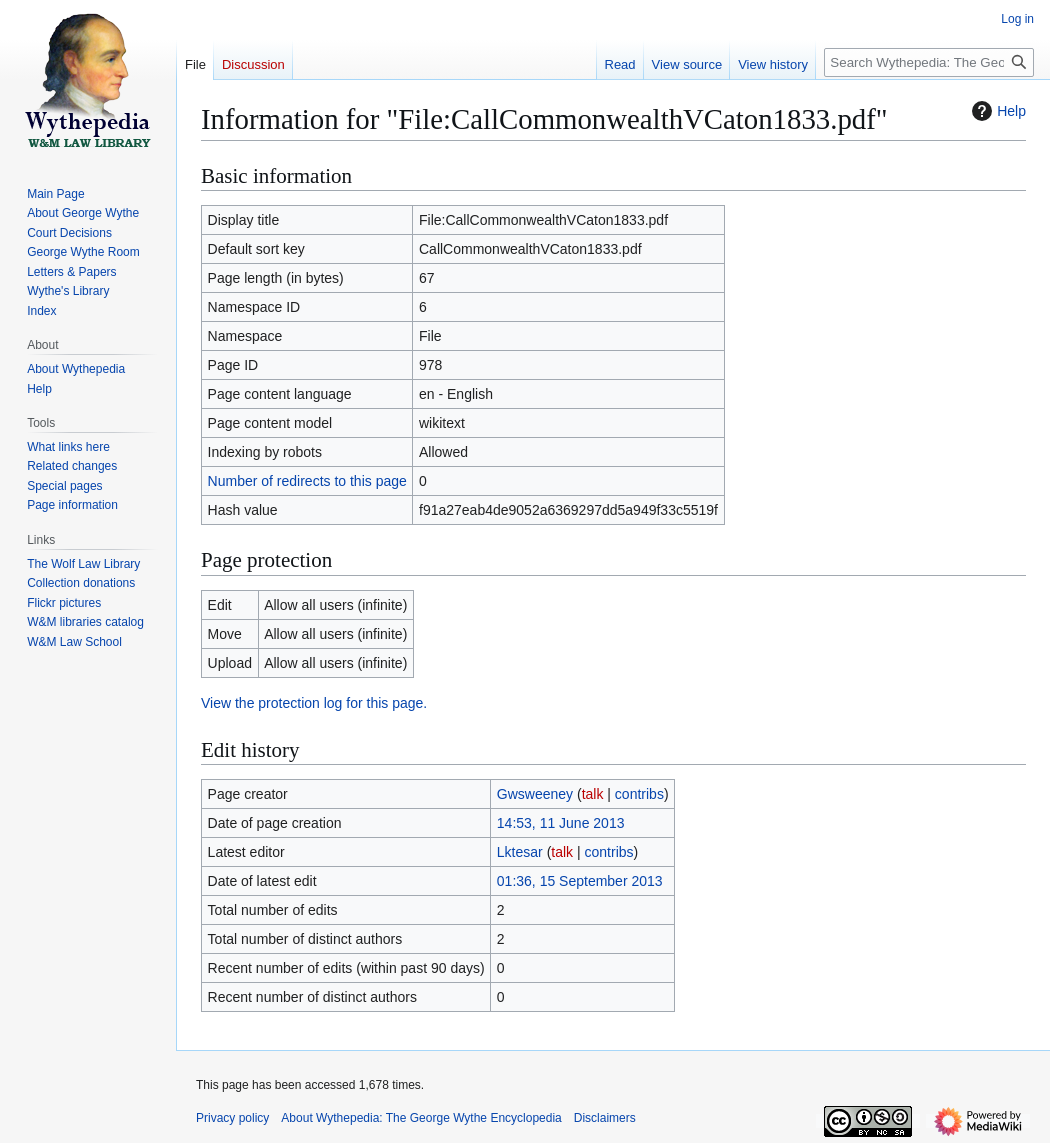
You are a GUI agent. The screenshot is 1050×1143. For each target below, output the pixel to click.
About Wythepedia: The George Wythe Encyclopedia (421, 1118)
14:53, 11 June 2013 (561, 823)
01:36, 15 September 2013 (580, 881)
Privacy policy (232, 1118)
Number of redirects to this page (307, 481)
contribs (639, 794)
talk (593, 794)
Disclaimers (605, 1118)
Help (996, 111)
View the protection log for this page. (314, 703)
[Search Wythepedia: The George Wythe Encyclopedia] (929, 62)
